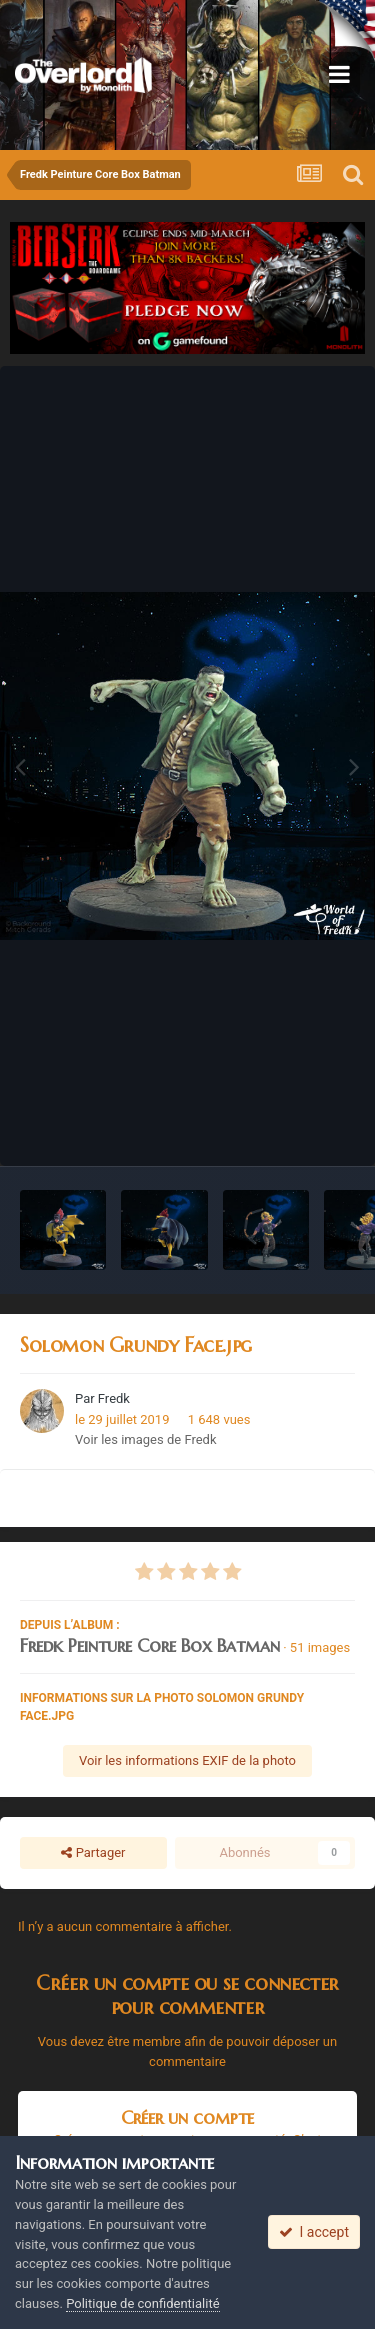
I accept (314, 2232)
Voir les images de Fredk (146, 1439)
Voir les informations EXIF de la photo (187, 1760)
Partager (93, 1853)
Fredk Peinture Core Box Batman (150, 1645)
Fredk (114, 1398)
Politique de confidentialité (142, 2303)
